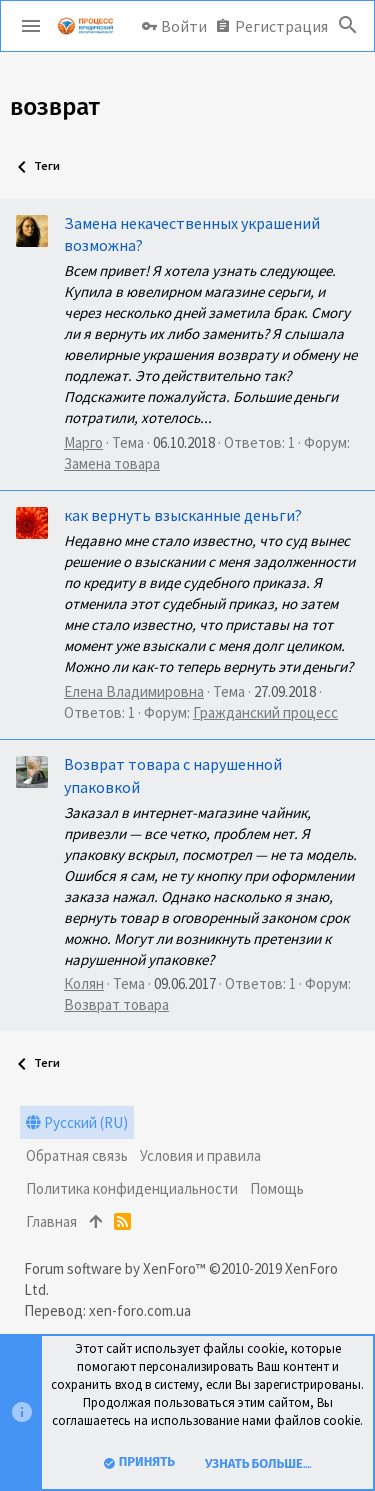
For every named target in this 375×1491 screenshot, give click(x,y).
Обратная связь (77, 1155)
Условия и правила (200, 1155)
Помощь (277, 1188)
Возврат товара (116, 1004)
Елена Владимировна (134, 691)
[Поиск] (348, 26)
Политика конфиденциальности (132, 1188)
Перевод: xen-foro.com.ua (107, 1310)
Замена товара (112, 463)
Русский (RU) (77, 1122)
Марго (83, 442)
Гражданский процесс (265, 712)
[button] (31, 26)
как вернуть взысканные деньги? (183, 515)
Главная (51, 1221)
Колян (84, 983)
